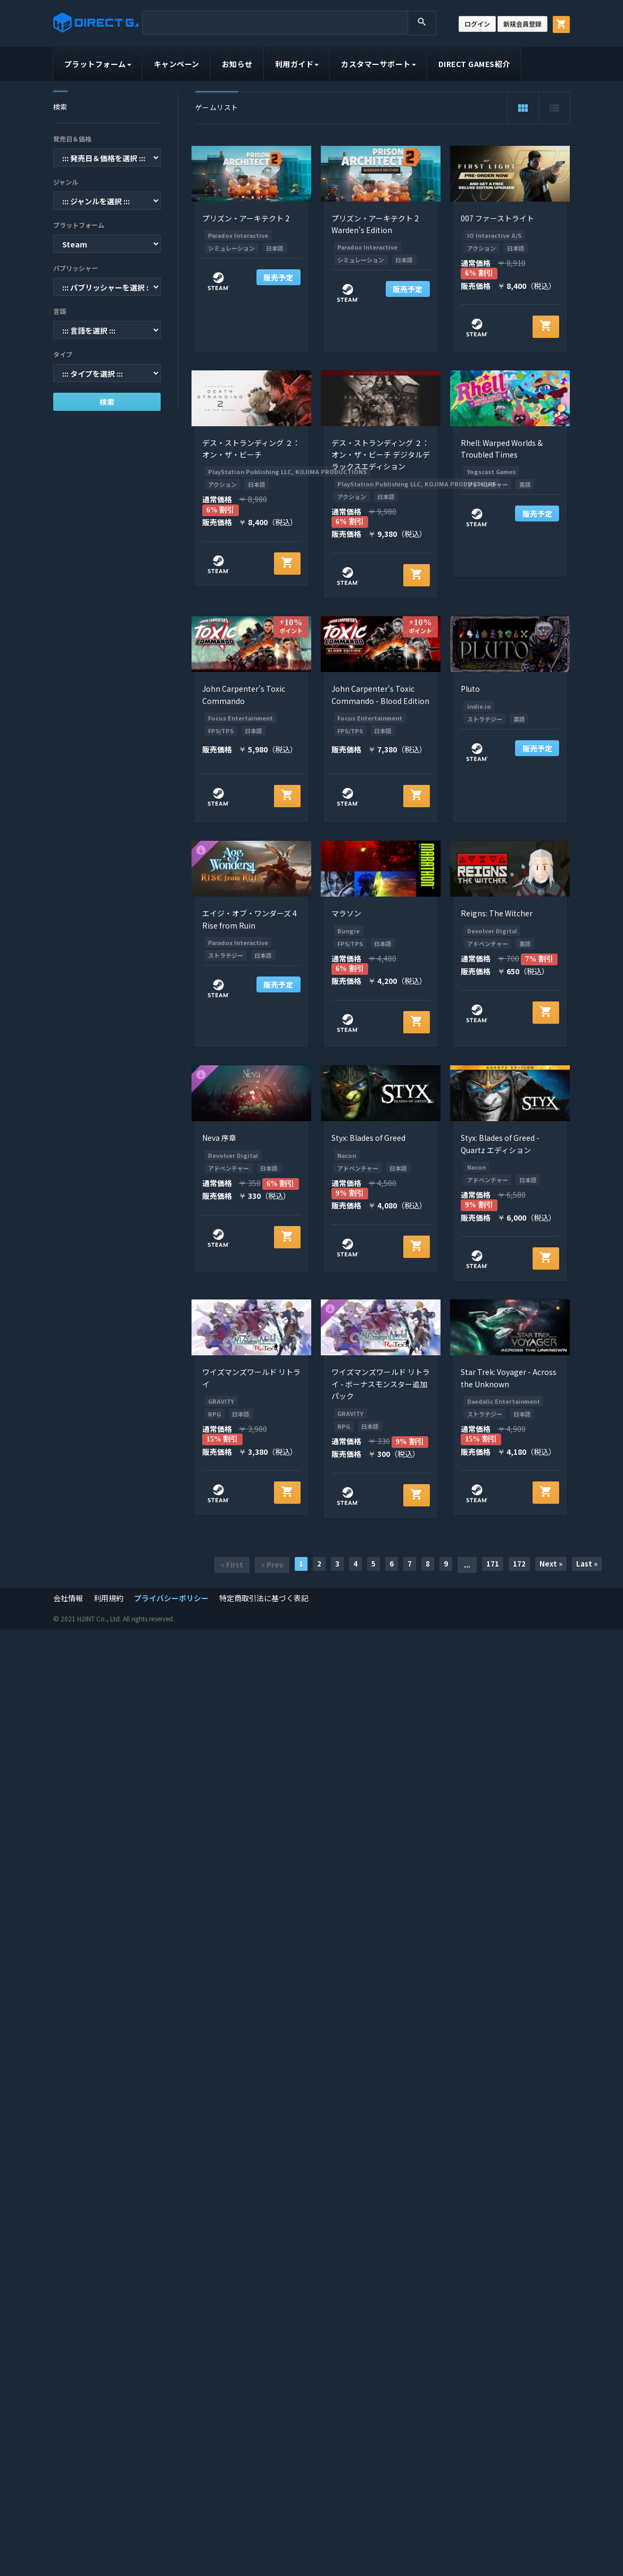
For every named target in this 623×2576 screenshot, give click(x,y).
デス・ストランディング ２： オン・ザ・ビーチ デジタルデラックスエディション (380, 454)
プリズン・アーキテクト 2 (245, 218)
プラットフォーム (97, 64)
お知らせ (237, 64)
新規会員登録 (522, 23)
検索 (106, 401)
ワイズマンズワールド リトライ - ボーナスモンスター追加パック (380, 1383)
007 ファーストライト (497, 218)
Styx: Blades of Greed (368, 1137)
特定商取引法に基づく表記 (264, 1598)
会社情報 (68, 1598)
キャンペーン (177, 64)
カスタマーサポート (378, 64)
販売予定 (278, 277)
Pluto (470, 688)
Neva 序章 (219, 1137)
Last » (586, 1564)
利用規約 (108, 1598)
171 (492, 1564)
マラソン (346, 913)
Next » (550, 1564)
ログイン (477, 23)
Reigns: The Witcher (497, 913)
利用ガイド (297, 64)
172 (519, 1564)
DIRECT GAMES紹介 (474, 64)
